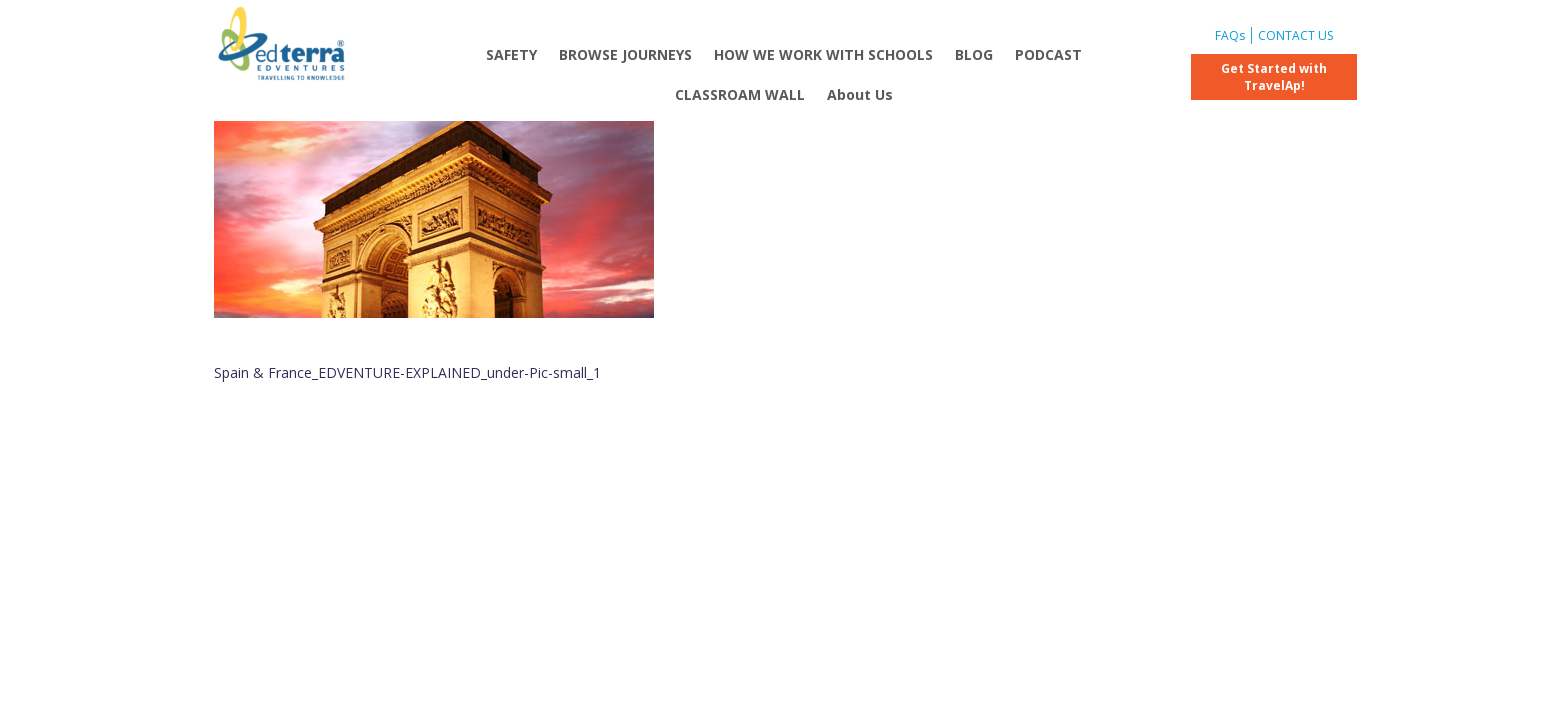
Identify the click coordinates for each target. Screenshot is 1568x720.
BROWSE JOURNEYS (625, 54)
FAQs (1230, 35)
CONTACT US (1295, 35)
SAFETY (511, 54)
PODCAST (1048, 54)
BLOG (974, 54)
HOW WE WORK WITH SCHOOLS (823, 54)
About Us (860, 94)
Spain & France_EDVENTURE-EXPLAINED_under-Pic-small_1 (407, 372)
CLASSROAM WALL (740, 94)
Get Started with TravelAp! (1274, 77)
